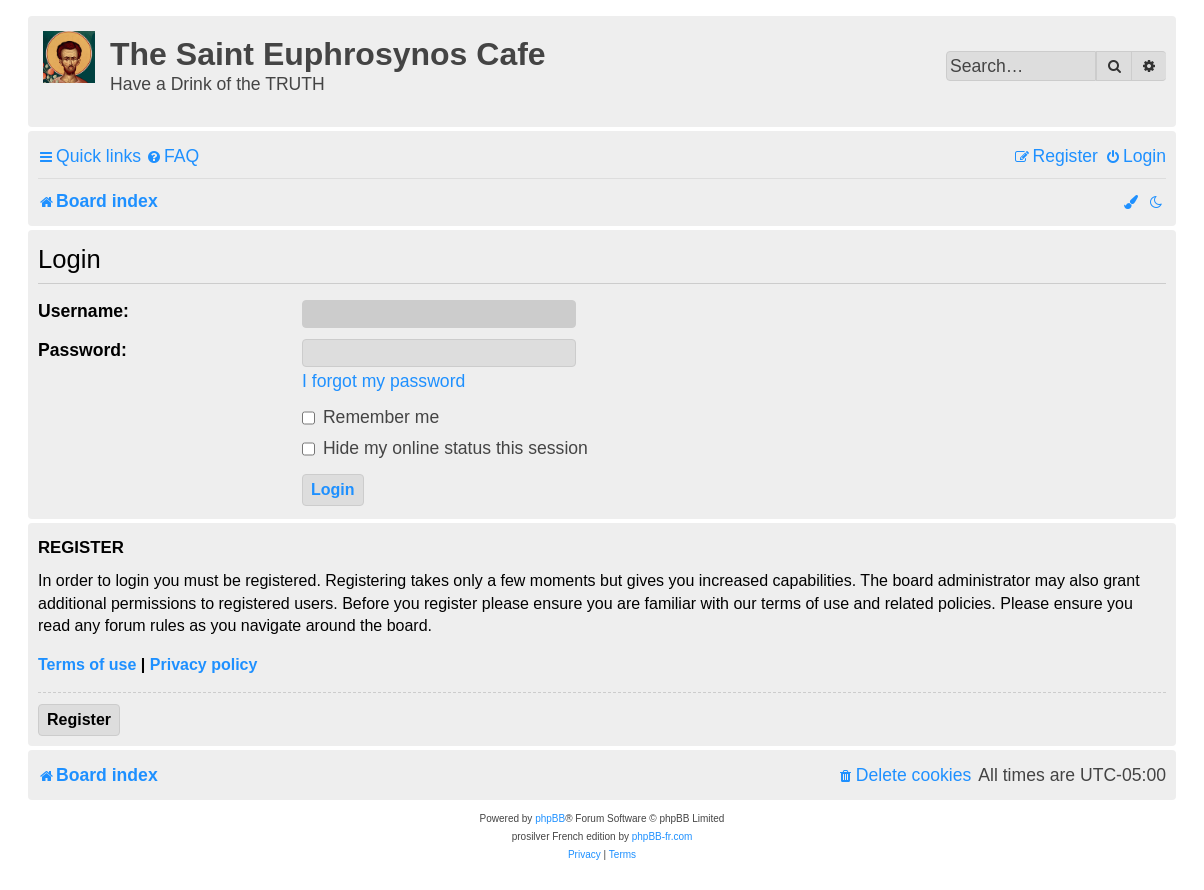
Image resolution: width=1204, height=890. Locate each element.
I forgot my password (383, 381)
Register (79, 719)
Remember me (370, 417)
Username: (83, 311)
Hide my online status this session (445, 448)
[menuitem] (172, 156)
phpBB (550, 818)
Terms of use (87, 664)
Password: (82, 350)
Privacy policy (204, 664)
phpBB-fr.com (662, 836)
